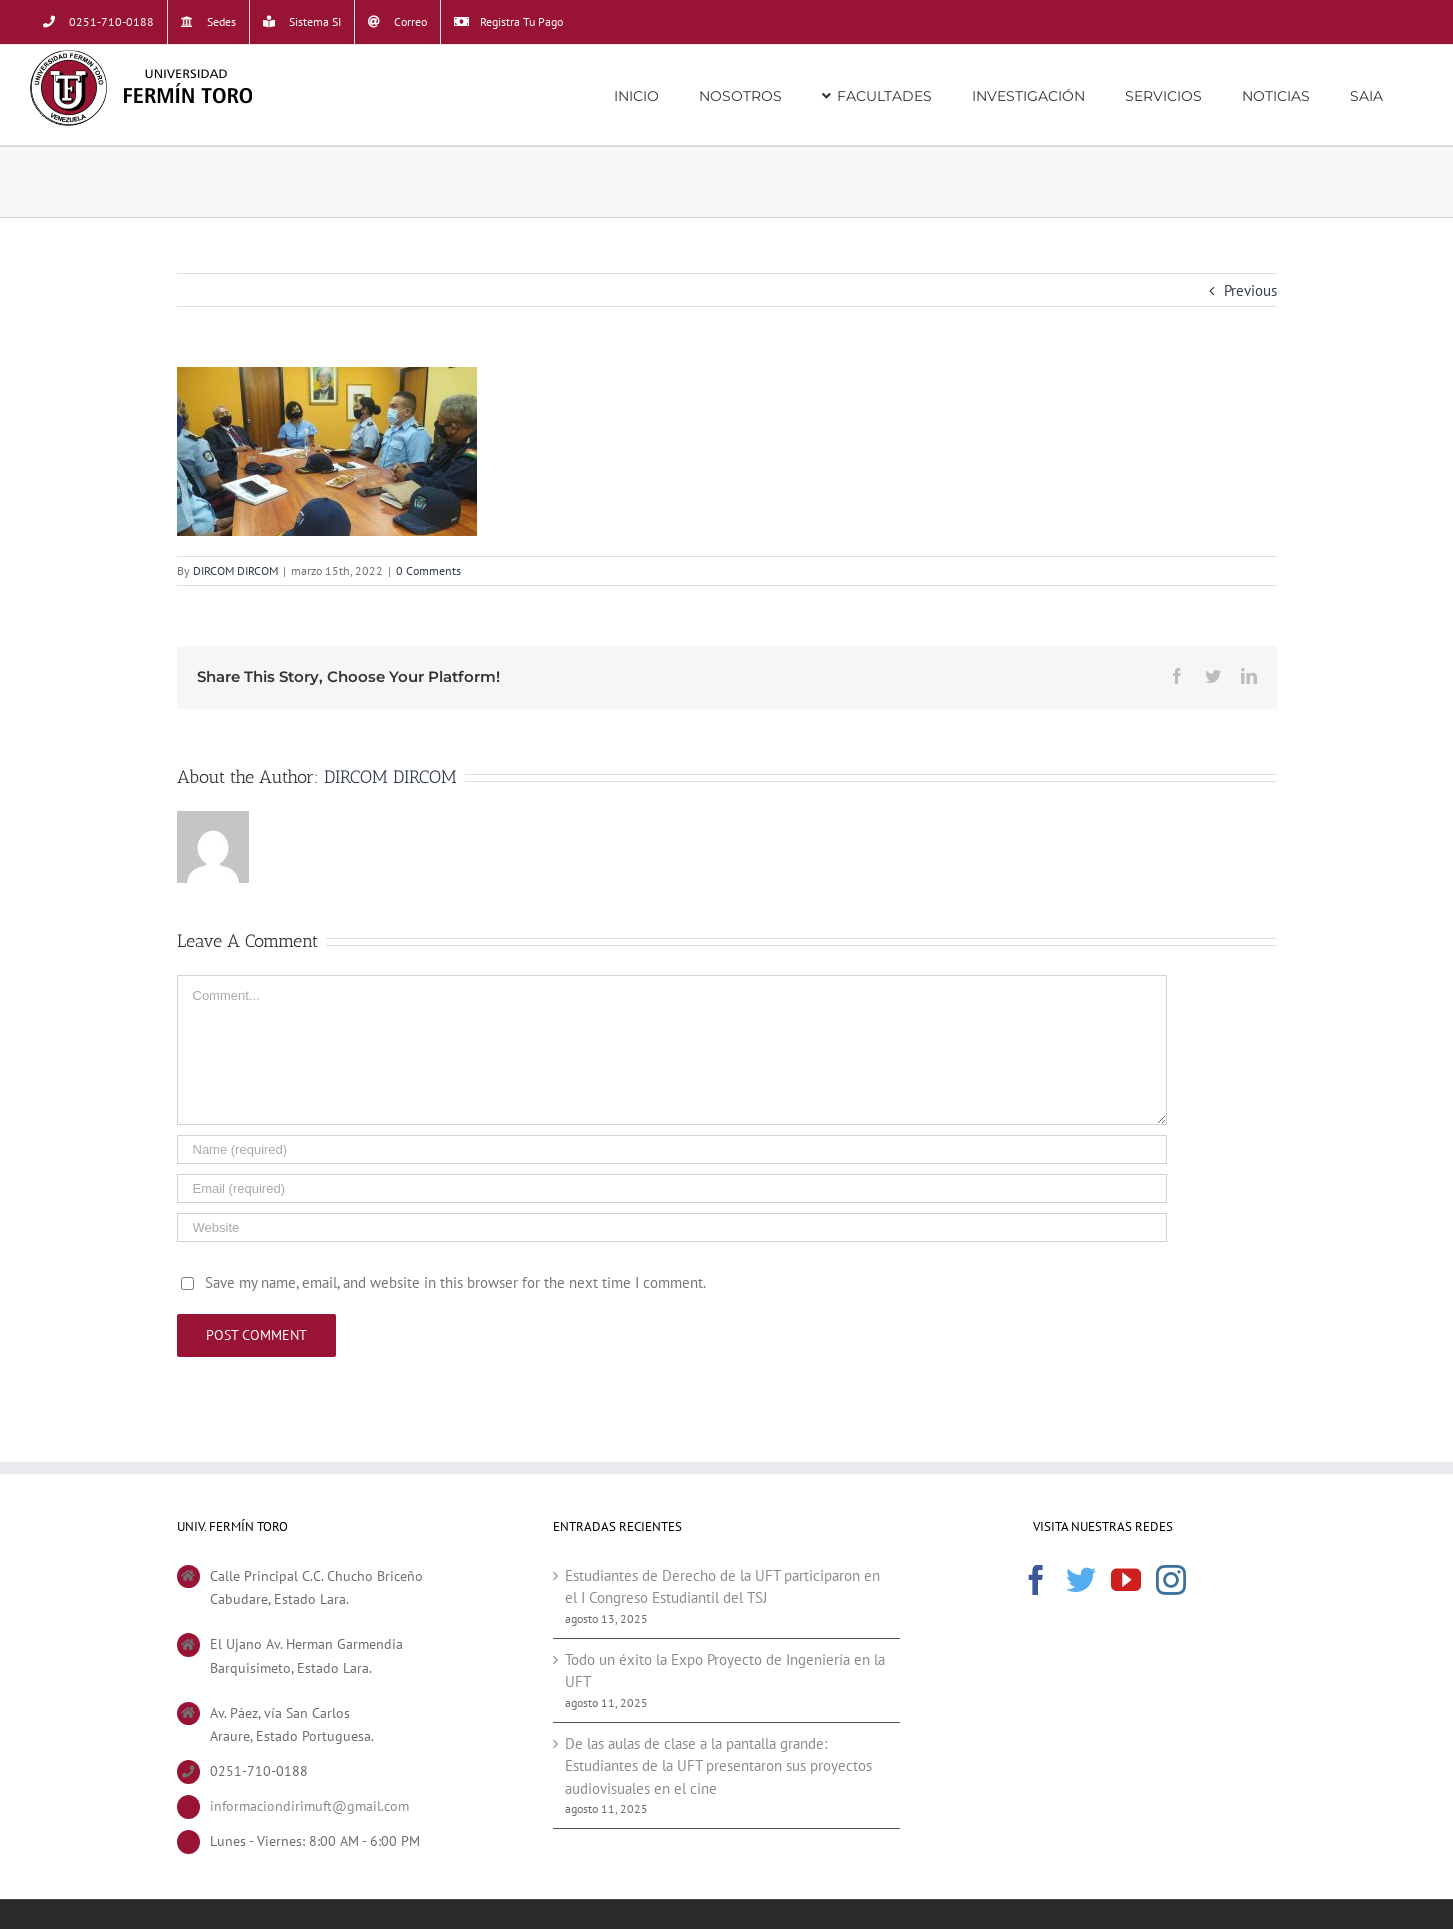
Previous (1250, 290)
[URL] (672, 1227)
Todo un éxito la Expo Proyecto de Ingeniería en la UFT (725, 1671)
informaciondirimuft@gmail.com (309, 1806)
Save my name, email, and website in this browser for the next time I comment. (455, 1282)
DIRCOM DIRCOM (235, 570)
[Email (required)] (672, 1188)
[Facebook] (1036, 1580)
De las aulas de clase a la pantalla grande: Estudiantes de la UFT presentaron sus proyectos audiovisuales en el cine (718, 1766)
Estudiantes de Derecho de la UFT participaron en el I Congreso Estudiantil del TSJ (722, 1587)
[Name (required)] (672, 1149)
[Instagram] (1171, 1580)
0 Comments (428, 570)
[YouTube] (1126, 1580)
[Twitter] (1081, 1580)
